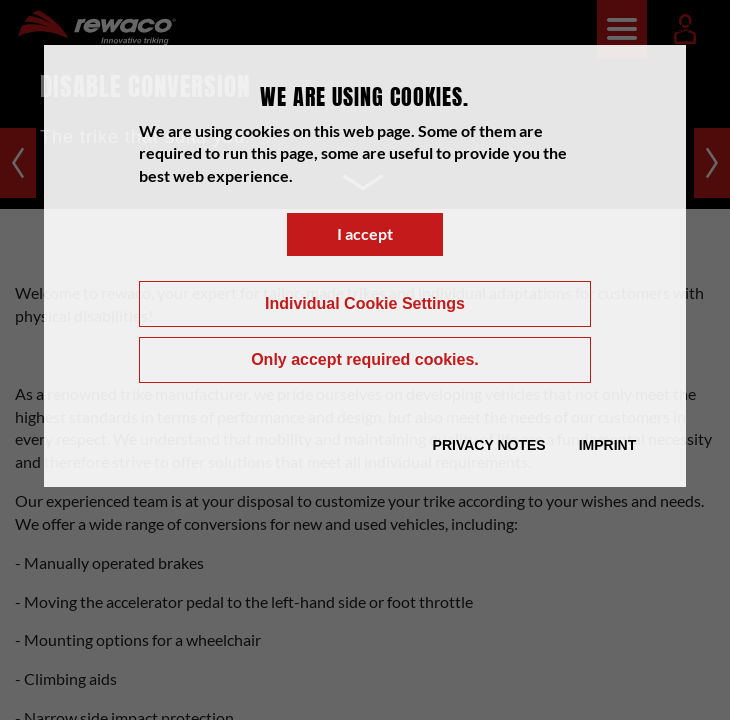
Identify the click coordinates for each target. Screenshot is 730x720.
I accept (365, 233)
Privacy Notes (489, 445)
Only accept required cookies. (365, 359)
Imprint (608, 445)
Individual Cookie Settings (365, 303)
